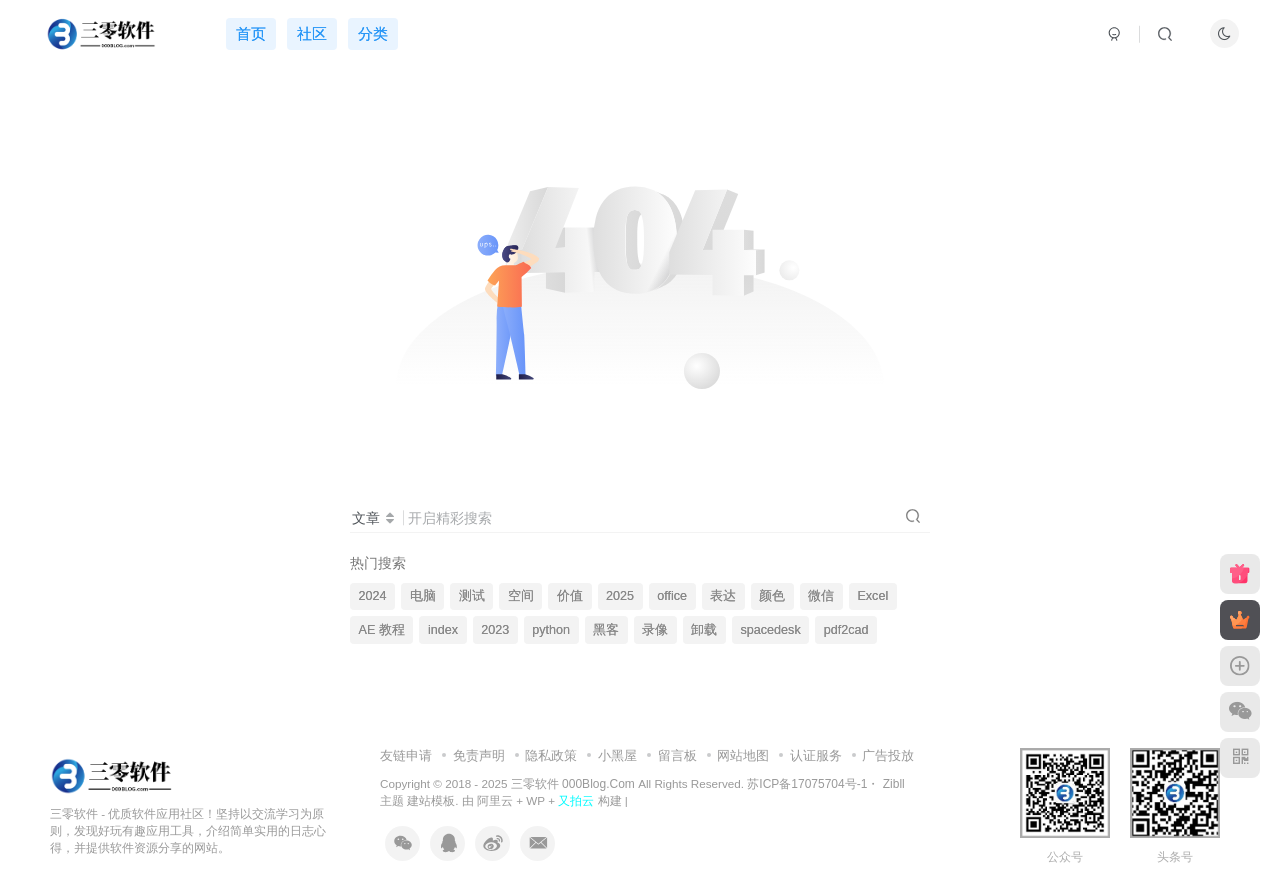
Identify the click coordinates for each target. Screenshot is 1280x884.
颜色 (772, 596)
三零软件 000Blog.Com (574, 784)
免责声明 (479, 755)
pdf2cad (846, 630)
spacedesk (770, 630)
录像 (655, 630)
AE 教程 (382, 630)
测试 (472, 596)
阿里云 (495, 800)
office (672, 596)
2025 (620, 596)
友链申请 (406, 755)
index (443, 630)
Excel (872, 596)
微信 (821, 596)
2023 (495, 630)
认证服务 (816, 755)
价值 (570, 596)
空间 (521, 596)
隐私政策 (551, 755)
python (551, 630)
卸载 (704, 630)
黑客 (606, 630)
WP (535, 800)
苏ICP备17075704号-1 (807, 784)
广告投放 (888, 755)
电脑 (423, 596)
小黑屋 (617, 755)
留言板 (677, 755)
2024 (373, 596)
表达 (723, 596)
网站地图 (743, 755)
